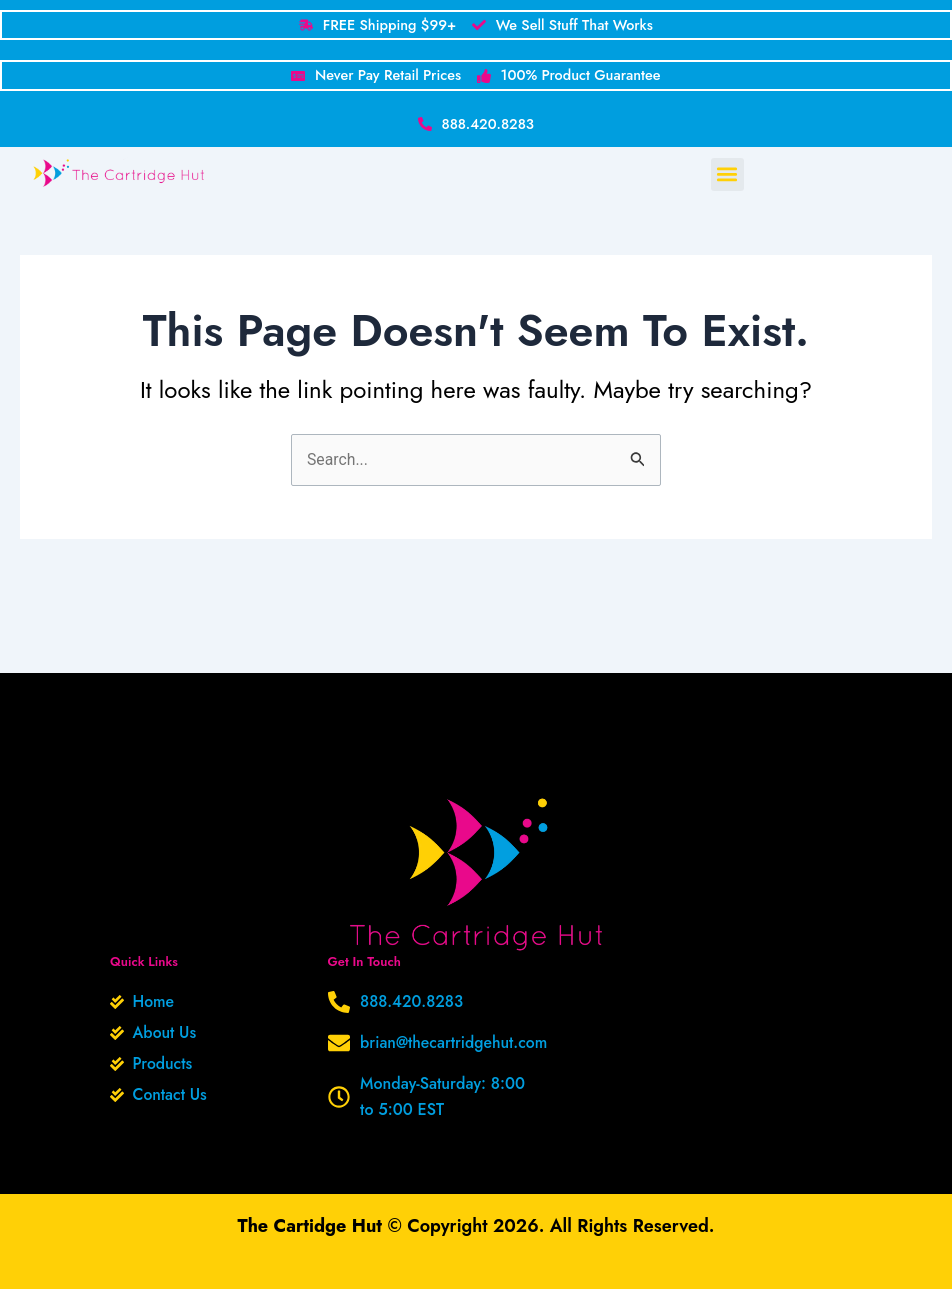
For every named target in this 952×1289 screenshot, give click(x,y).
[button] (727, 178)
